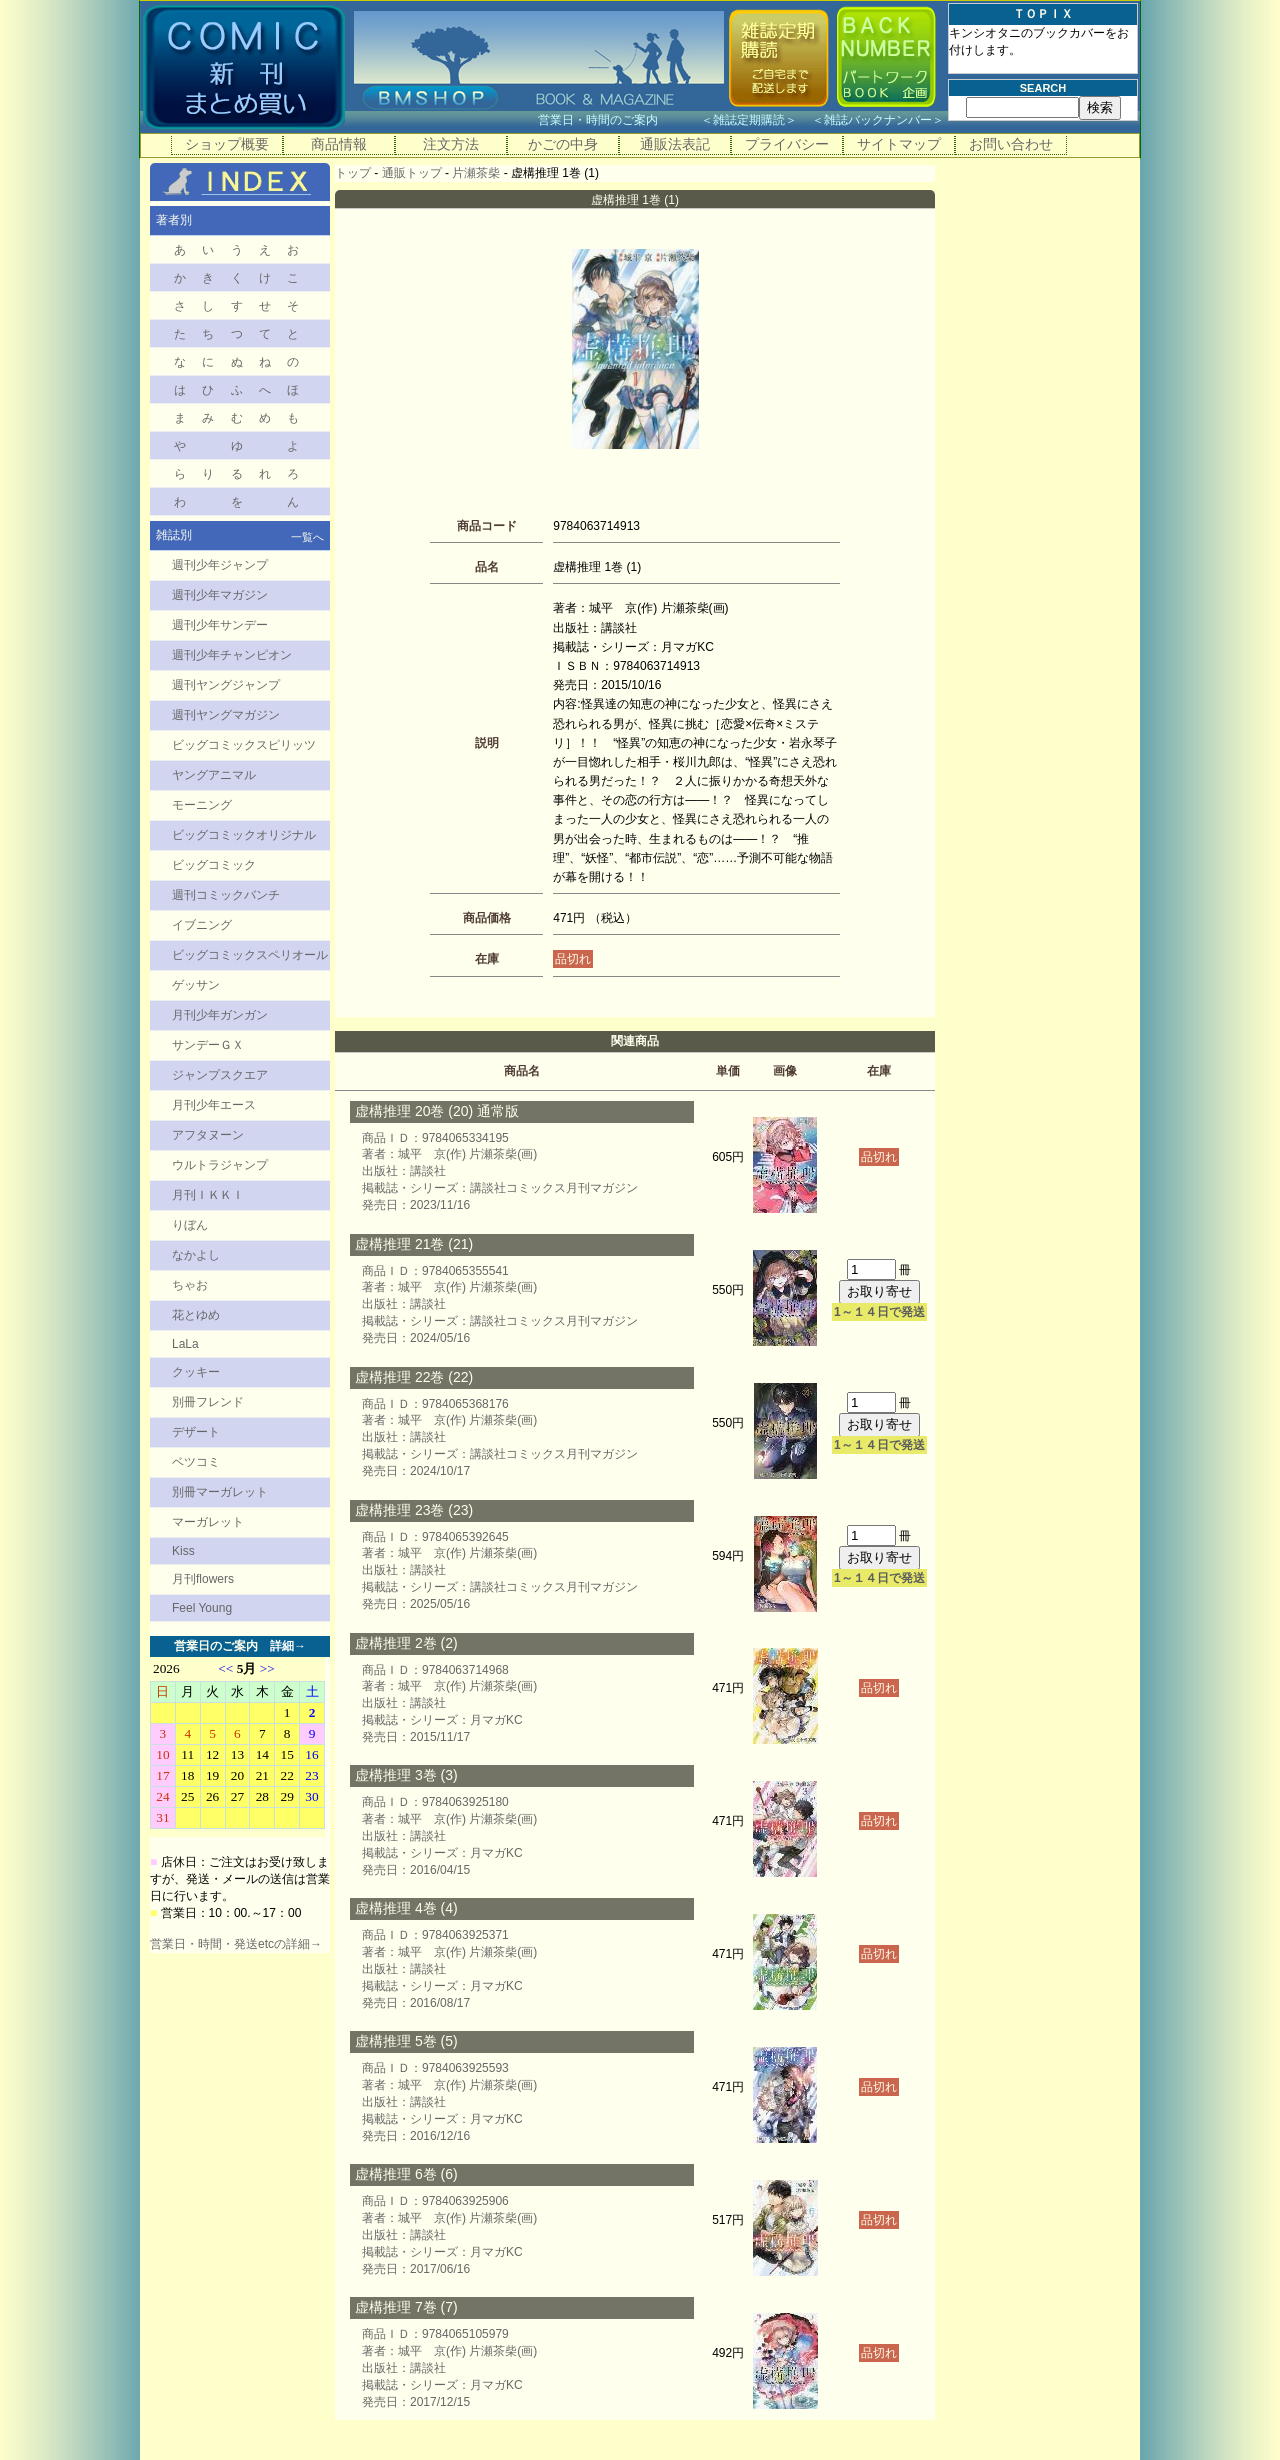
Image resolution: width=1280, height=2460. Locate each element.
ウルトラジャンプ (220, 1165)
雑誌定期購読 (749, 120)
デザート (196, 1432)
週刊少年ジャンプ (220, 565)
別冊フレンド (208, 1402)
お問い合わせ (1011, 144)
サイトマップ (899, 144)
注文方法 (451, 144)
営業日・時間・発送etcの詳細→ (236, 1944)
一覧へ (307, 537)
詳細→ (288, 1646)
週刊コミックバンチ (226, 895)
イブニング (202, 925)
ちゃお (190, 1285)
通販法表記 (675, 144)
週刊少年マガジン (220, 595)
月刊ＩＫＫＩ (208, 1195)
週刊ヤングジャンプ (226, 685)
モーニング (202, 805)
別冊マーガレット (220, 1492)
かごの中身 (563, 144)
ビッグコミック (214, 865)
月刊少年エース (214, 1105)
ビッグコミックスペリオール (250, 955)
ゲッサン (196, 985)
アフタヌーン (208, 1135)
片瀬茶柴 (476, 173)
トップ (353, 173)
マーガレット (208, 1522)
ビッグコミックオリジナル (244, 835)
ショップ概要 (227, 144)
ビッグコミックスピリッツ (244, 745)
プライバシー (787, 144)
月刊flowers (203, 1579)
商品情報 (339, 144)
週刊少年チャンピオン (232, 655)
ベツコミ (196, 1462)
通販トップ (412, 173)
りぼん (190, 1225)
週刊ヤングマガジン (226, 715)
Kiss (183, 1551)
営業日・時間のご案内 (617, 120)
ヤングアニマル (214, 775)
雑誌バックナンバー (878, 120)
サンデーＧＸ (208, 1045)
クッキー (196, 1372)
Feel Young (202, 1608)
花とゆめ (196, 1315)
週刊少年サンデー (220, 625)
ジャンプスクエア (220, 1075)
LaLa (185, 1344)
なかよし (196, 1255)
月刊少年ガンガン (220, 1015)
